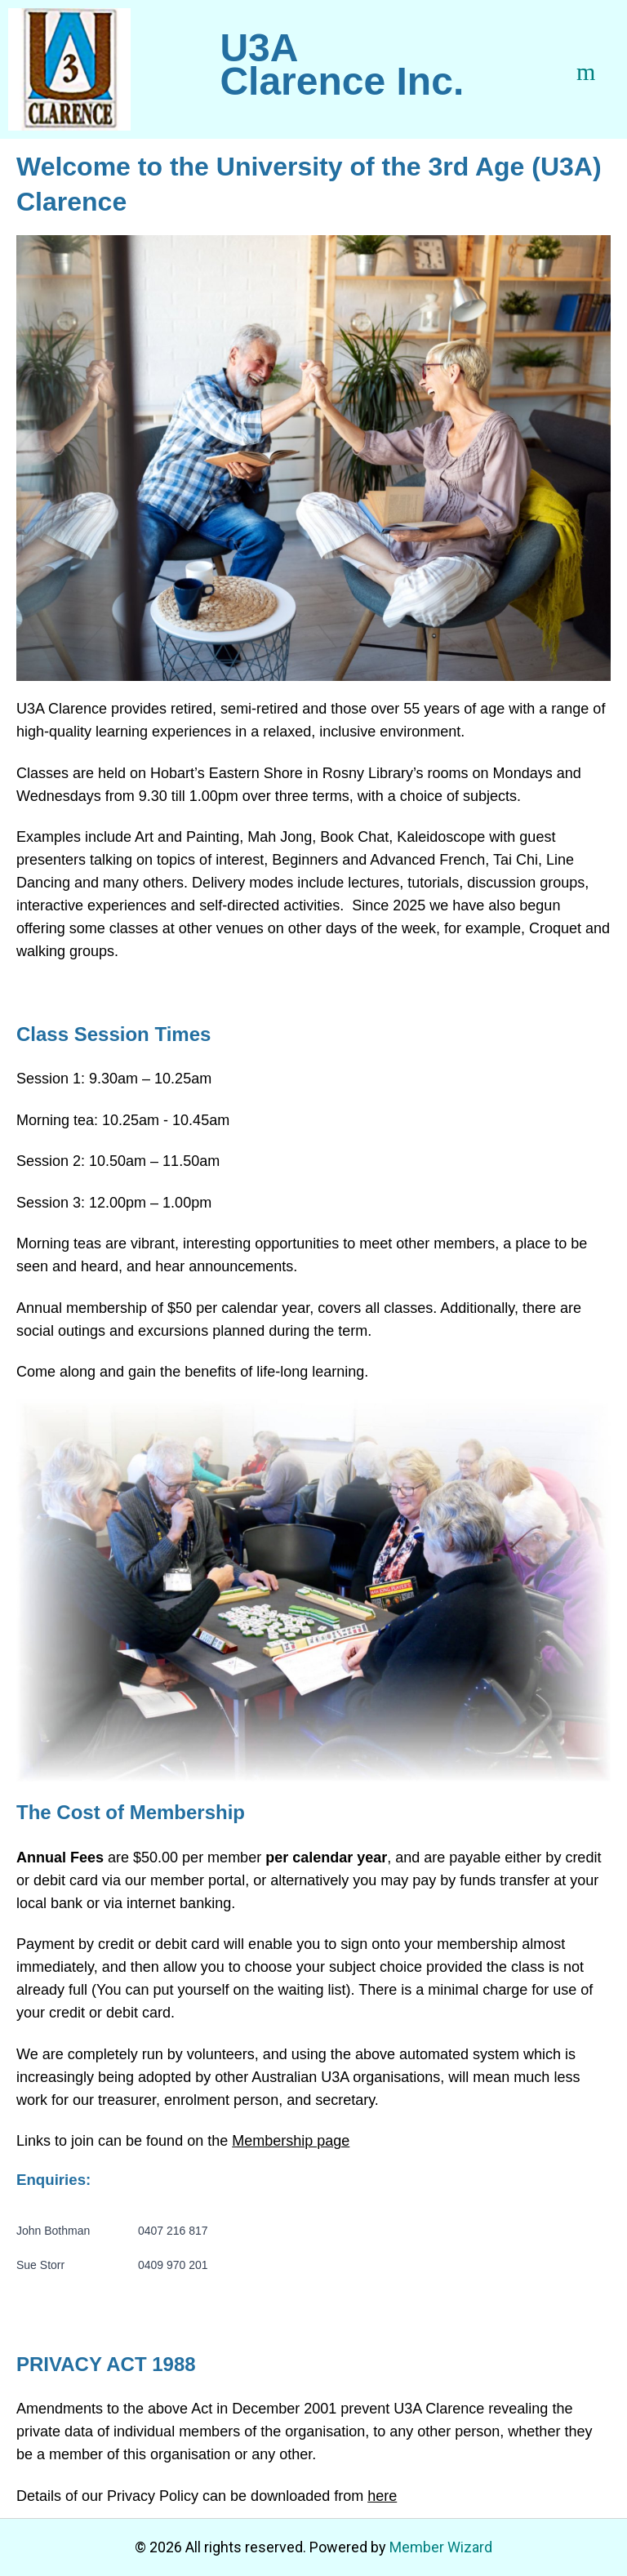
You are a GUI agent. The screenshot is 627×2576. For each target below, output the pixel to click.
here (382, 2496)
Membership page (290, 2141)
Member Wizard (440, 2547)
